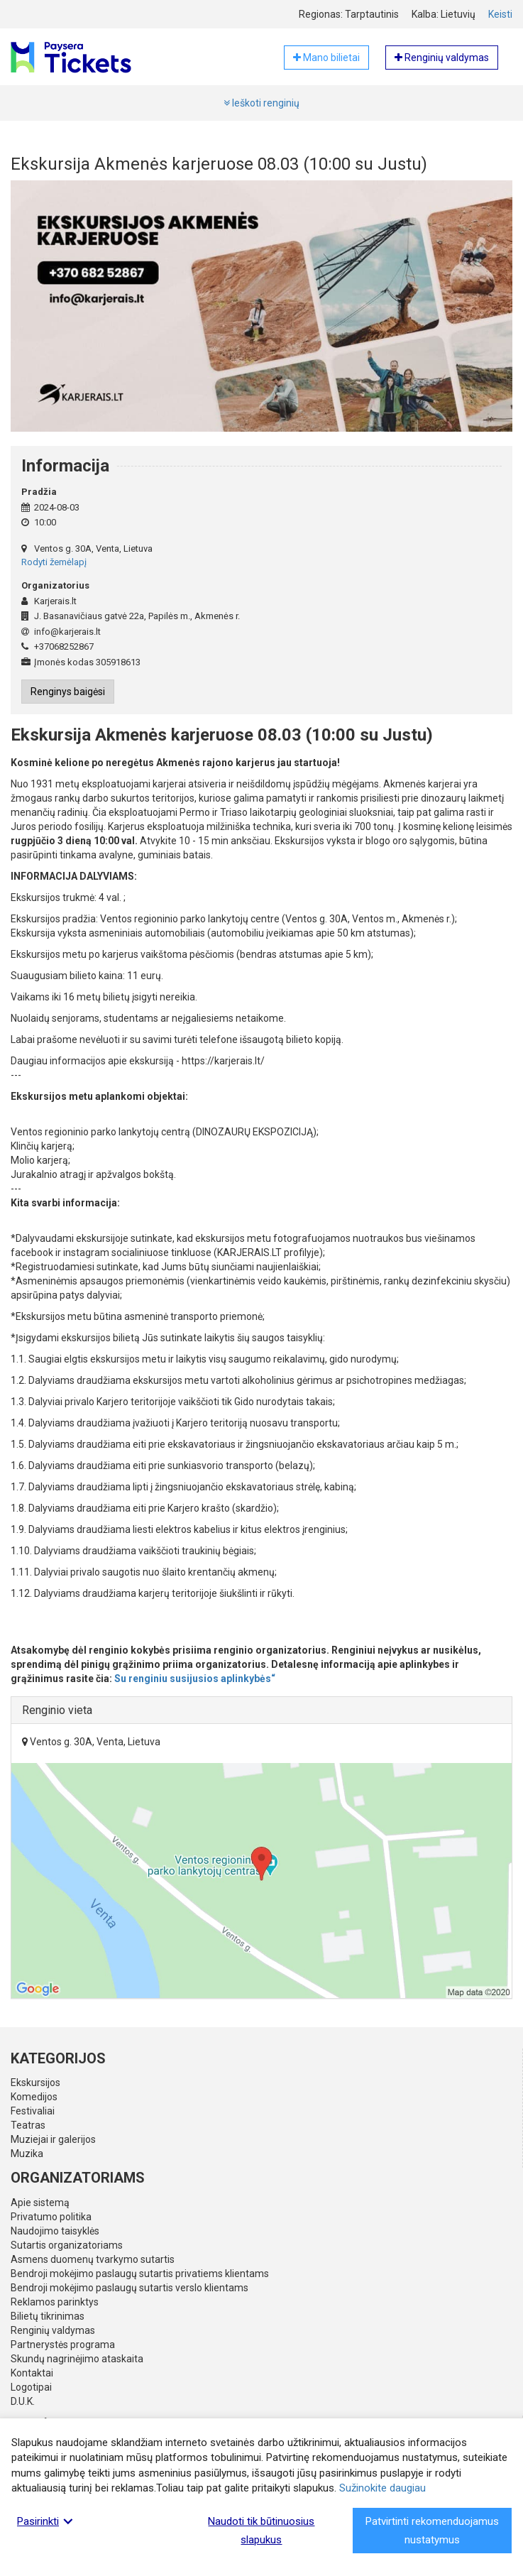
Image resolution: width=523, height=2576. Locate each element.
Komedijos (34, 2096)
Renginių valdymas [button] (442, 57)
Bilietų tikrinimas (47, 2316)
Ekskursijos (35, 2082)
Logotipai (31, 2387)
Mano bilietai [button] (326, 57)
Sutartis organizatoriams (67, 2245)
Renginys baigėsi (68, 691)
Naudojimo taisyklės (55, 2231)
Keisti (500, 14)
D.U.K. (23, 2401)
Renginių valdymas (53, 2330)
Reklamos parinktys (55, 2302)
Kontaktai (32, 2373)
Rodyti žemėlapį (54, 562)
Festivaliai (33, 2111)
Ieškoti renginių (261, 103)
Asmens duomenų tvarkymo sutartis (93, 2259)
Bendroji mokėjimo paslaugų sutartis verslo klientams (129, 2287)
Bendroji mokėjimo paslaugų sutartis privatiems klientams (140, 2273)
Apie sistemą (40, 2202)
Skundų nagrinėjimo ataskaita (77, 2358)
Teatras (28, 2125)
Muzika (27, 2153)
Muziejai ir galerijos (53, 2139)
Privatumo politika (51, 2216)
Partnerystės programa (63, 2344)
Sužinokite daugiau (382, 2488)
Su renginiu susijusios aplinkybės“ (194, 1678)
